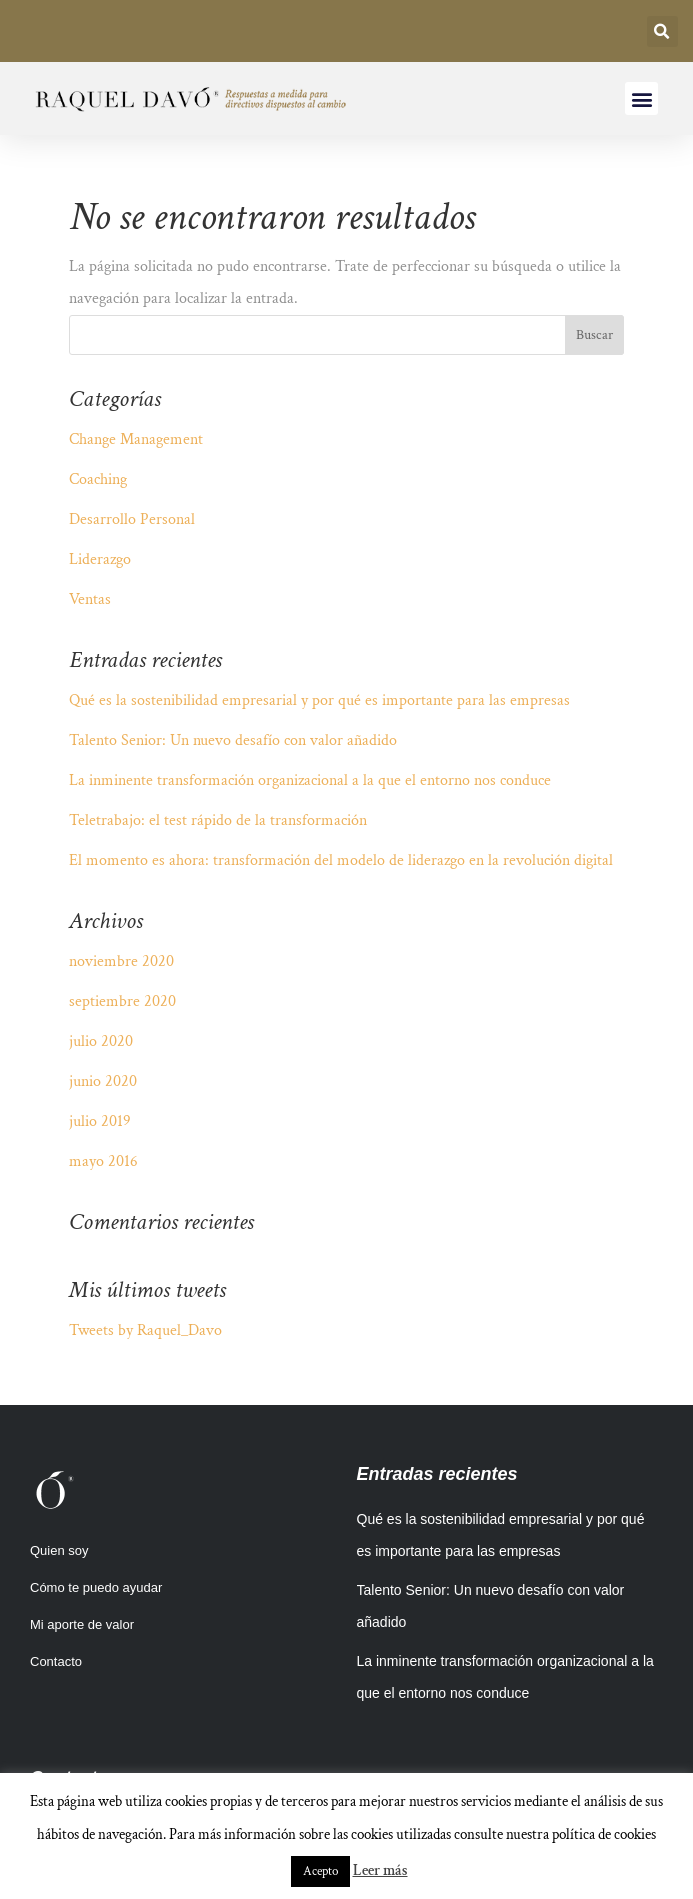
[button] (662, 31)
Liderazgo (100, 559)
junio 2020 (103, 1081)
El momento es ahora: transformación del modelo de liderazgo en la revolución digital (341, 860)
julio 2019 (100, 1121)
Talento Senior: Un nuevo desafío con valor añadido (233, 740)
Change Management (136, 439)
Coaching (98, 479)
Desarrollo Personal (132, 519)
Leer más (380, 1870)
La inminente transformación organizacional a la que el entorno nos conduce (310, 780)
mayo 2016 (103, 1161)
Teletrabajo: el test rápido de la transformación (218, 820)
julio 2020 (101, 1041)
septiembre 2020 (122, 1001)
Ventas (90, 599)
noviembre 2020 (121, 961)
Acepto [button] (320, 1871)
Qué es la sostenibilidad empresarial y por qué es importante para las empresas (319, 700)
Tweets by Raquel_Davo (145, 1330)
